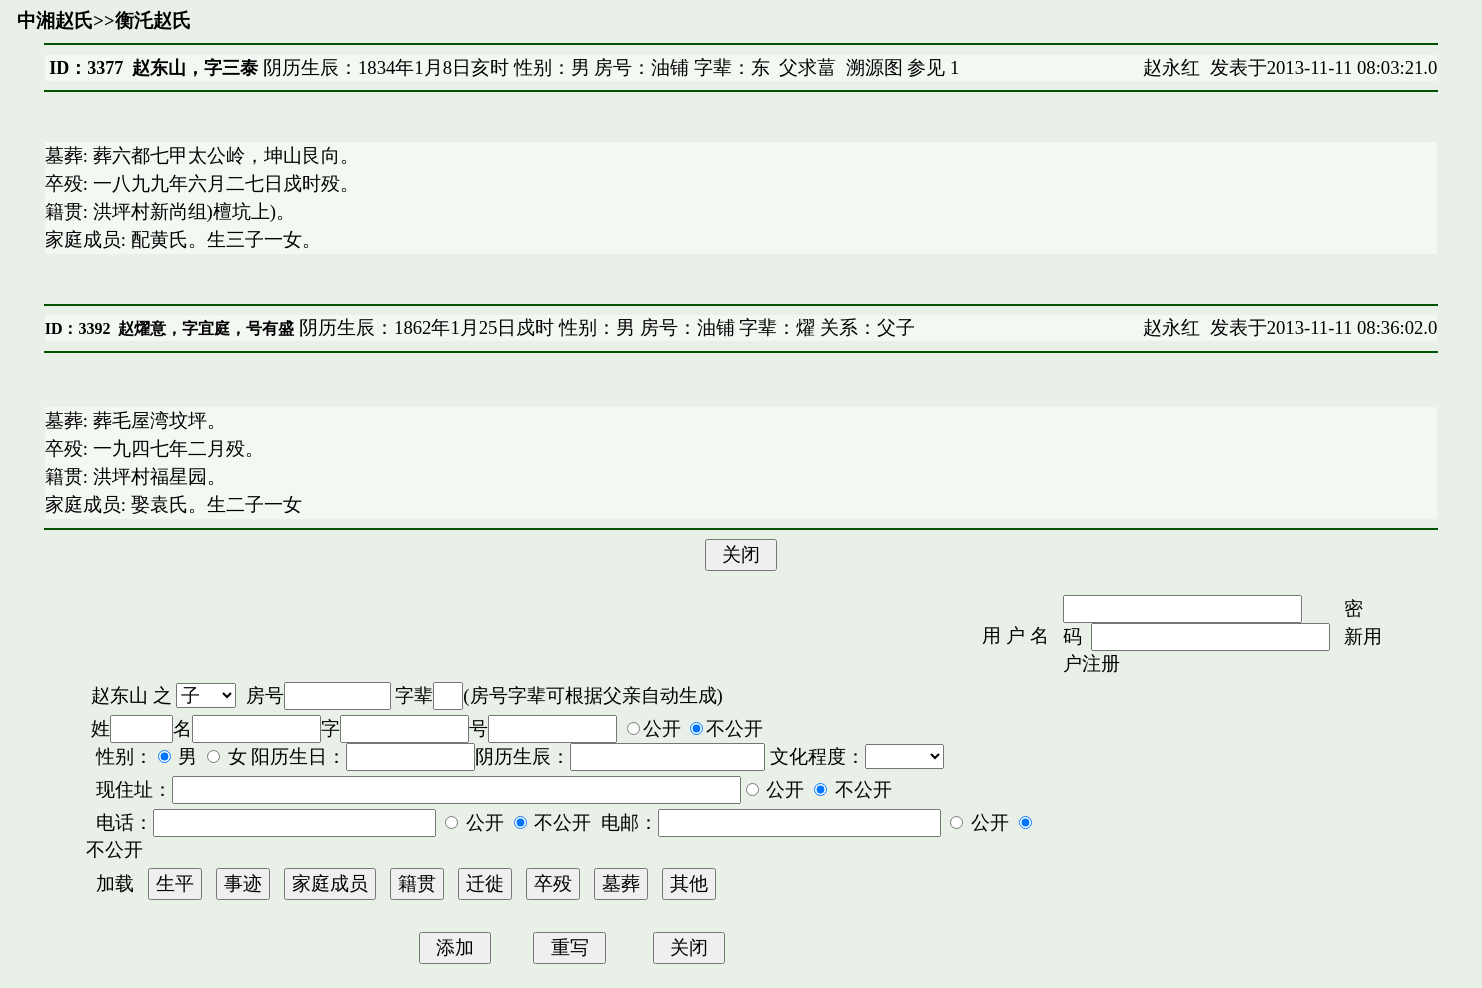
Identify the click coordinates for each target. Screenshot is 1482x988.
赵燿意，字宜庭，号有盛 (206, 328)
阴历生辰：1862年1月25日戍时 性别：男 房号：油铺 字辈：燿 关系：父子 (604, 327)
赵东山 (119, 695)
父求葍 (807, 67)
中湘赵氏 (55, 20)
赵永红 (1171, 67)
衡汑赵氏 (153, 20)
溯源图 (874, 67)
